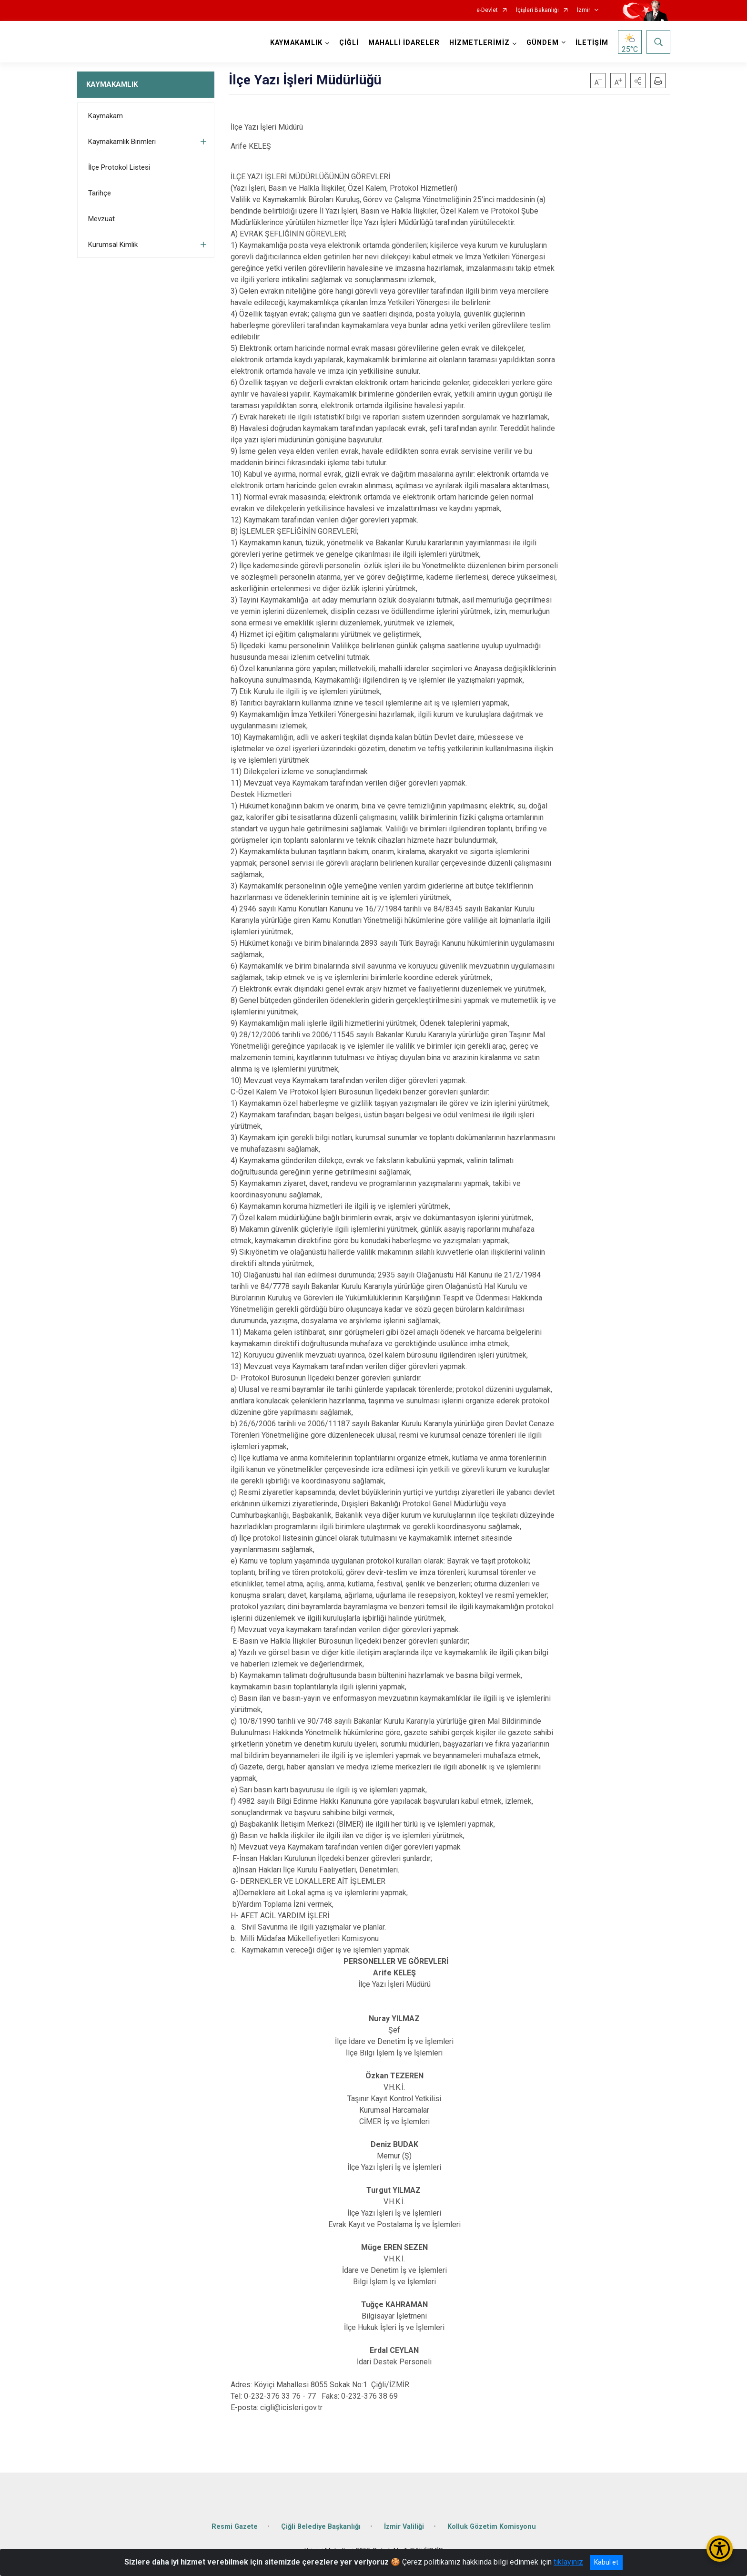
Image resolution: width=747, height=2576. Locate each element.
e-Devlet (487, 10)
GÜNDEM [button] (542, 43)
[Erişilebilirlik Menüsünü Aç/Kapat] (720, 2548)
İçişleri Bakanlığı (537, 10)
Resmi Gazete (235, 2526)
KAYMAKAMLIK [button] (296, 43)
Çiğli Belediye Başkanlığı (321, 2526)
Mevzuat (101, 219)
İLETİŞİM (591, 43)
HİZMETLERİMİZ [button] (479, 43)
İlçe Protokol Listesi (119, 167)
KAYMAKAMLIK (112, 84)
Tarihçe (99, 193)
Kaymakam (105, 116)
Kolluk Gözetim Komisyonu (491, 2526)
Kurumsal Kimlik (113, 244)
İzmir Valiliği (404, 2526)
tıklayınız (568, 2561)
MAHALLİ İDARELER (404, 43)
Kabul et (606, 2562)
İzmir (583, 10)
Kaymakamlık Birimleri (122, 141)
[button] (638, 80)
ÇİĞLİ (349, 43)
